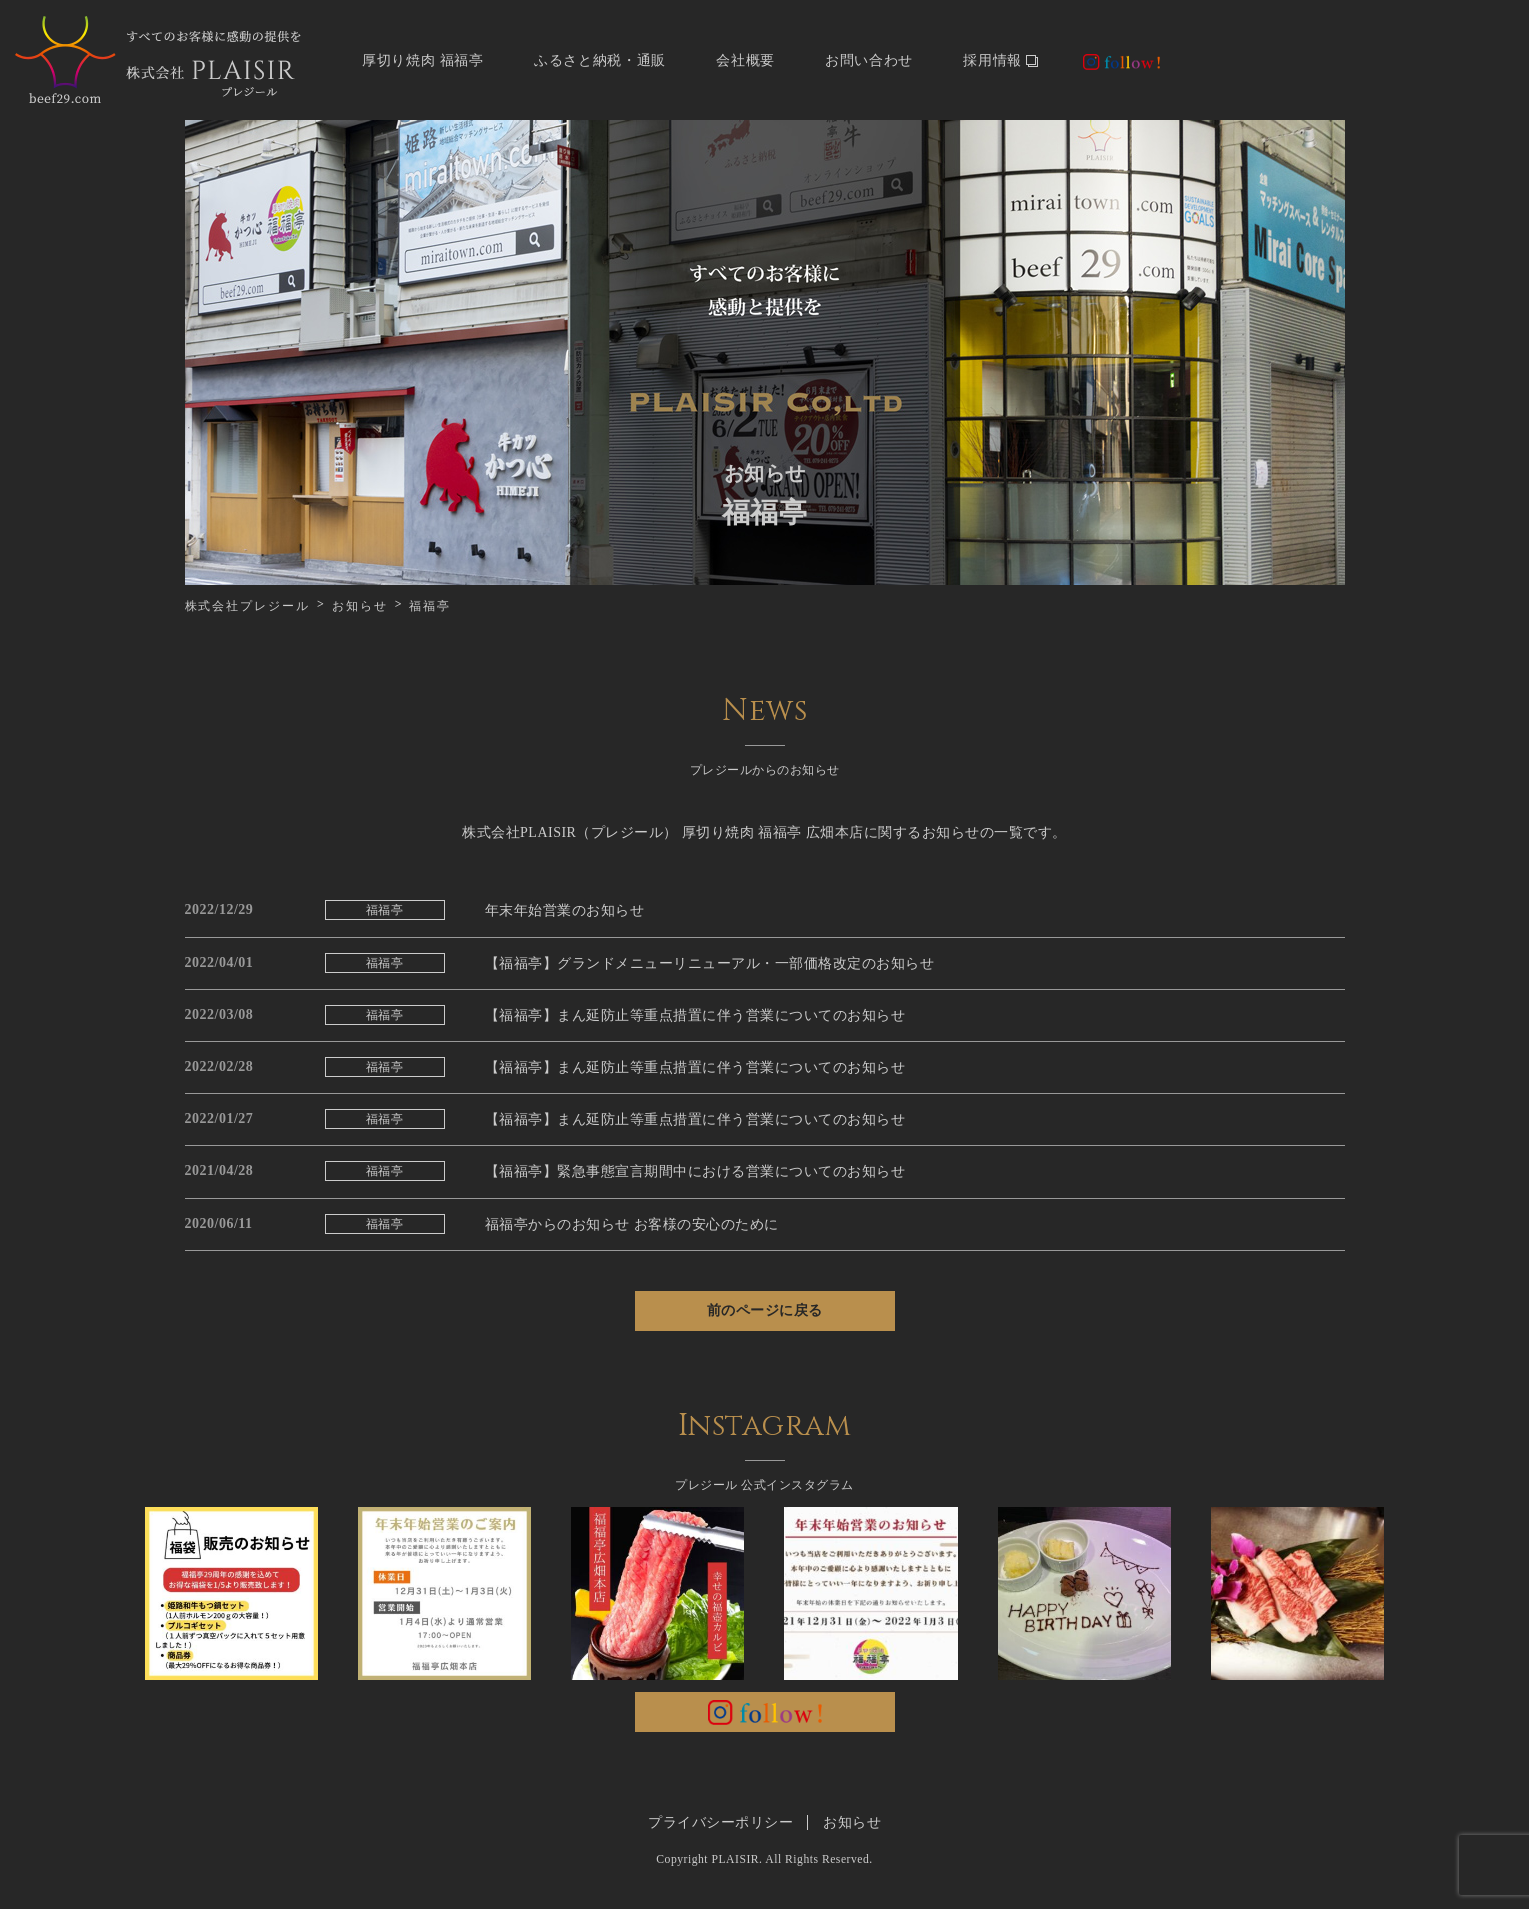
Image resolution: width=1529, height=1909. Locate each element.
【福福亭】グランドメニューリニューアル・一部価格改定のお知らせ (710, 963)
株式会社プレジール (247, 606)
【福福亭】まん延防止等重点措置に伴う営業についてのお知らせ (695, 1015)
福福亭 (385, 910)
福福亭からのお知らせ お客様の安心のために (632, 1224)
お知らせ (360, 606)
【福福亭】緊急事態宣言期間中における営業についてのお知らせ (695, 1171)
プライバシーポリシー (720, 1822)
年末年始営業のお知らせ (565, 910)
